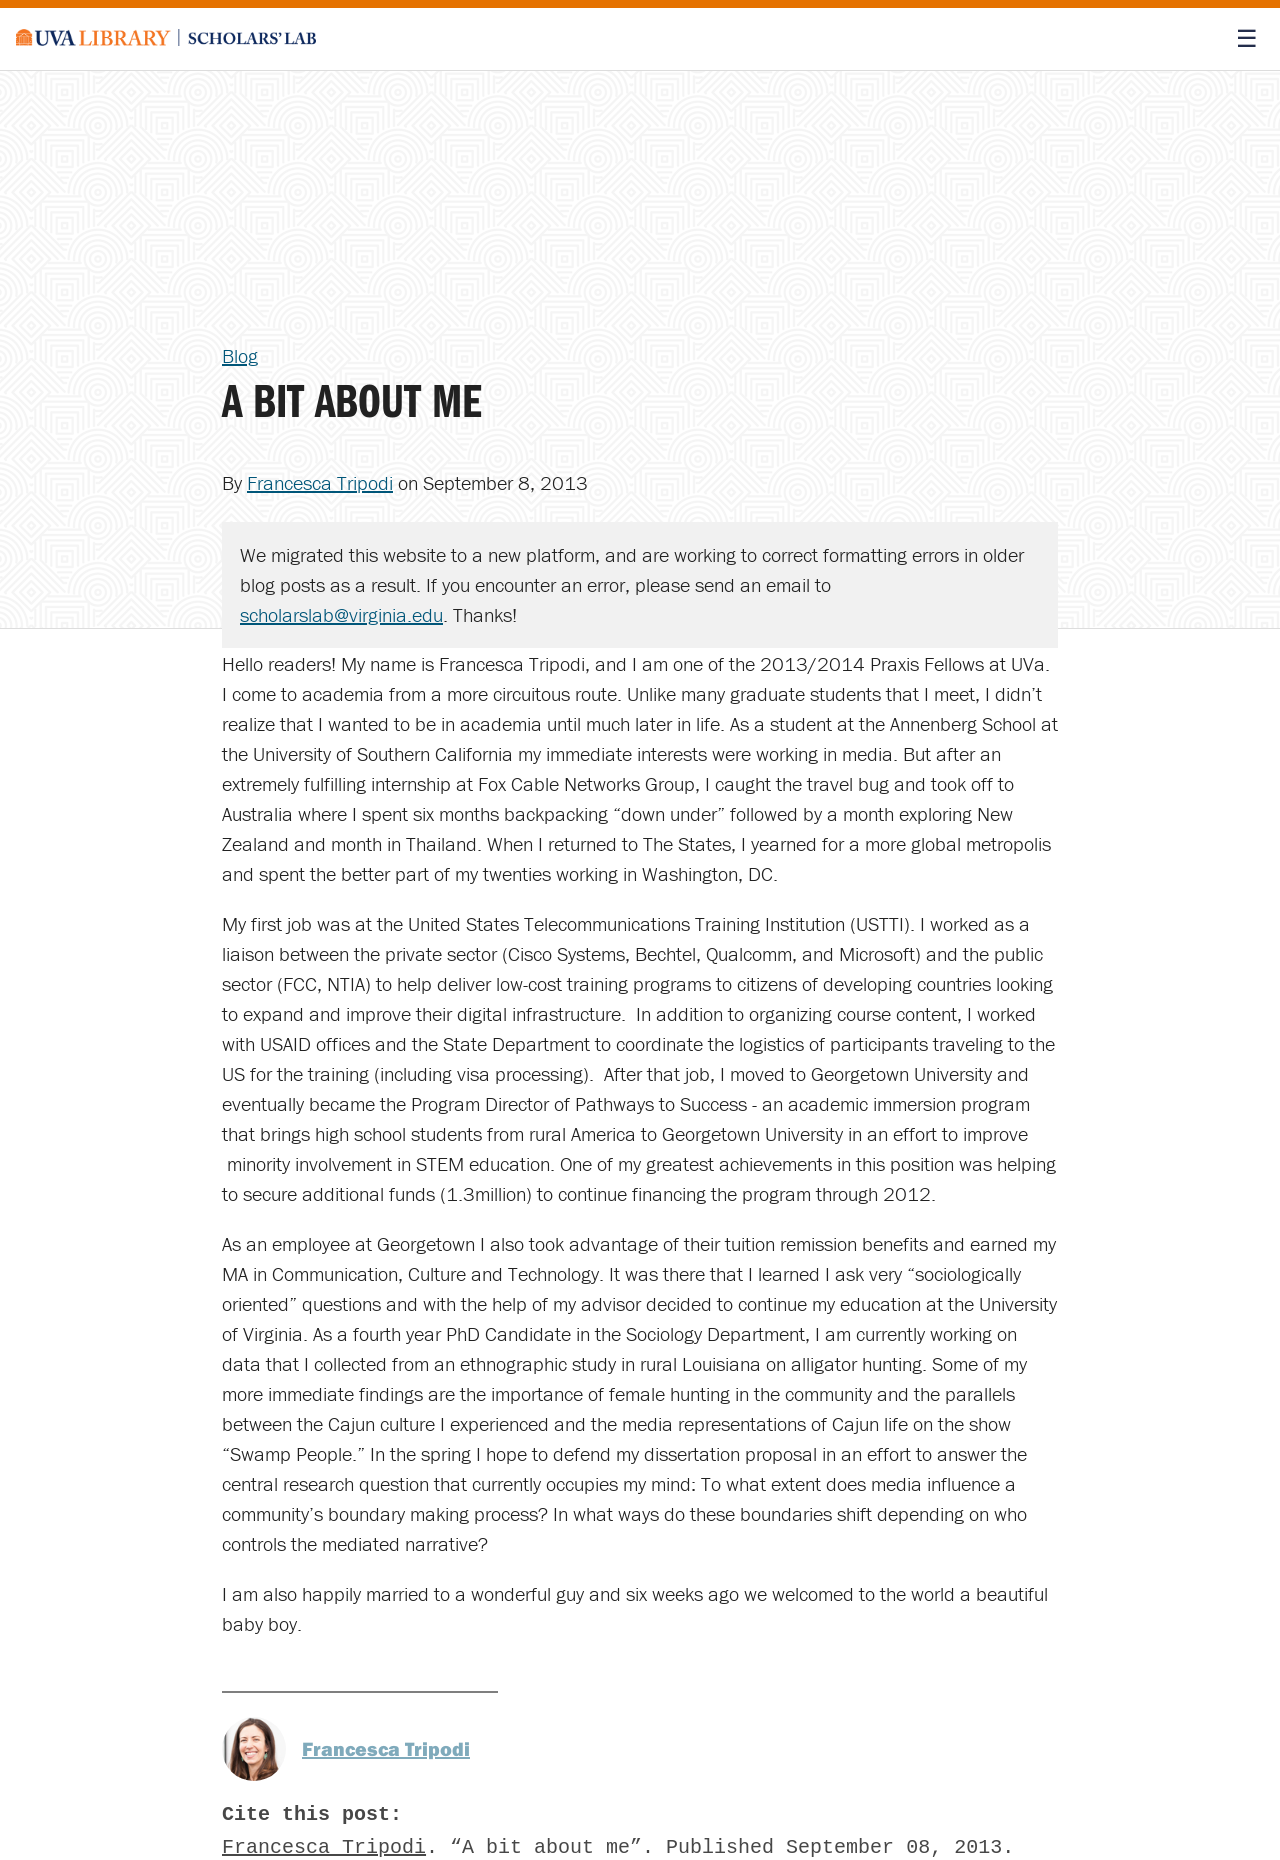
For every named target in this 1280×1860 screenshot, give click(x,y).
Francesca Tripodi (320, 482)
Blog (240, 355)
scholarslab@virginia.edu (341, 614)
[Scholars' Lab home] (166, 39)
